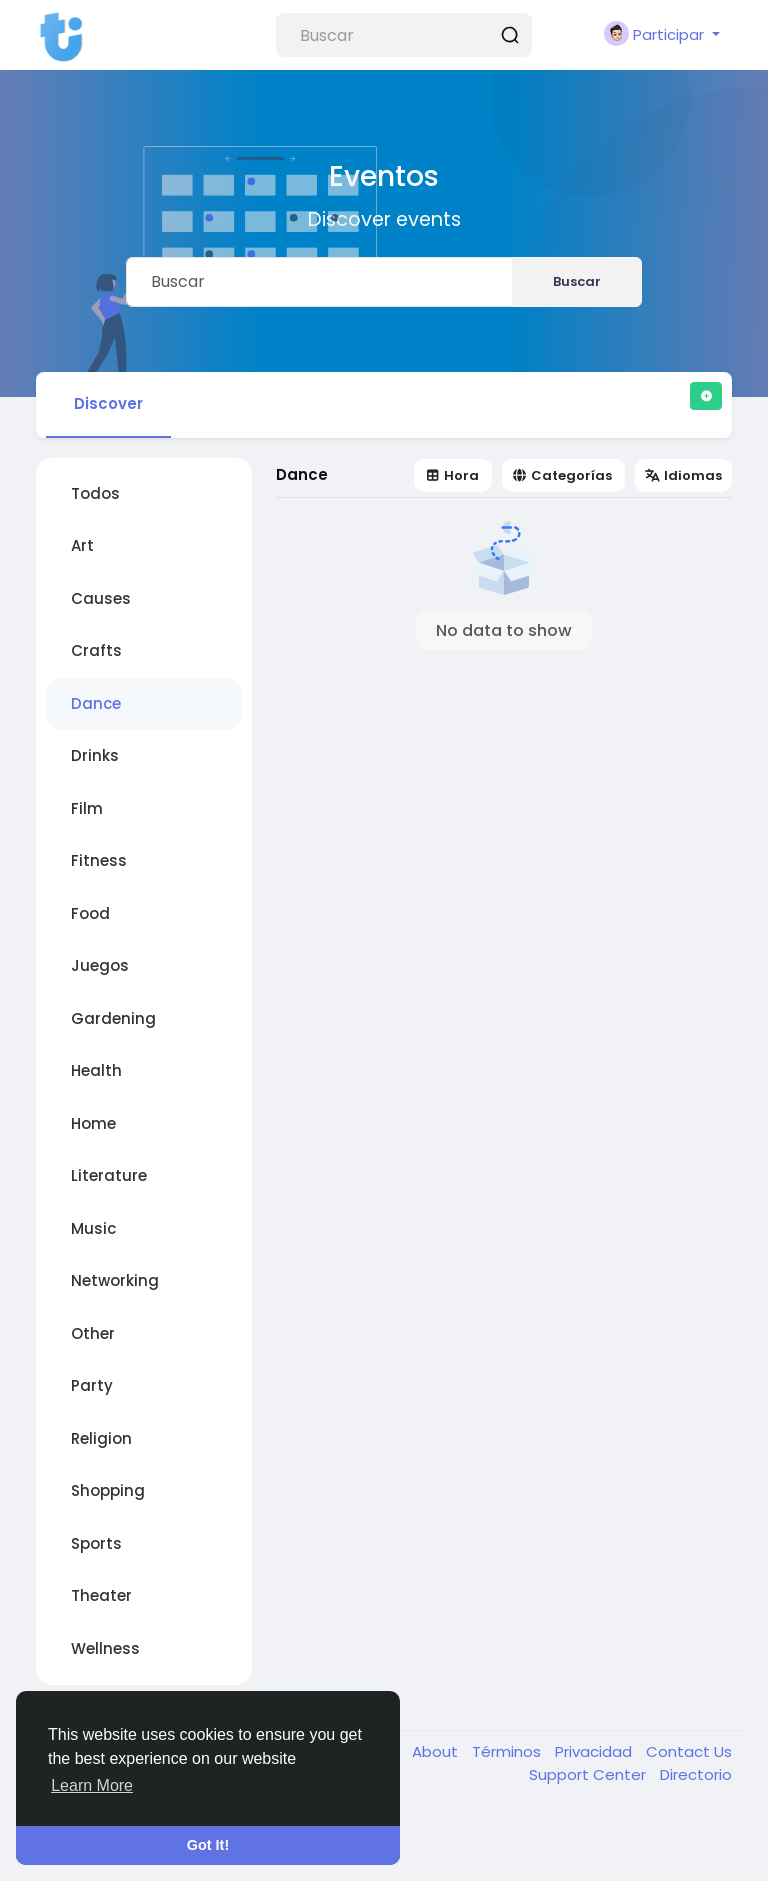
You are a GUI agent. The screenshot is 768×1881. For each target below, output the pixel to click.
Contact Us (689, 1751)
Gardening (113, 1018)
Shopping (108, 1490)
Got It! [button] (208, 1845)
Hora (452, 475)
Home (93, 1123)
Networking (115, 1280)
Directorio (696, 1774)
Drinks (95, 755)
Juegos (100, 965)
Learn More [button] (92, 1785)
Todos (95, 493)
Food (90, 913)
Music (93, 1228)
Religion (101, 1438)
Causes (101, 598)
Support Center (589, 1774)
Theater (101, 1595)
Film (87, 808)
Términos (508, 1751)
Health (96, 1070)
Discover (108, 403)
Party (92, 1385)
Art (82, 545)
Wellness (105, 1648)
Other (93, 1333)
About (437, 1751)
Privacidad (595, 1751)
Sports (96, 1543)
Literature (109, 1175)
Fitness (99, 860)
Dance (96, 703)
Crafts (96, 650)
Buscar (577, 281)
